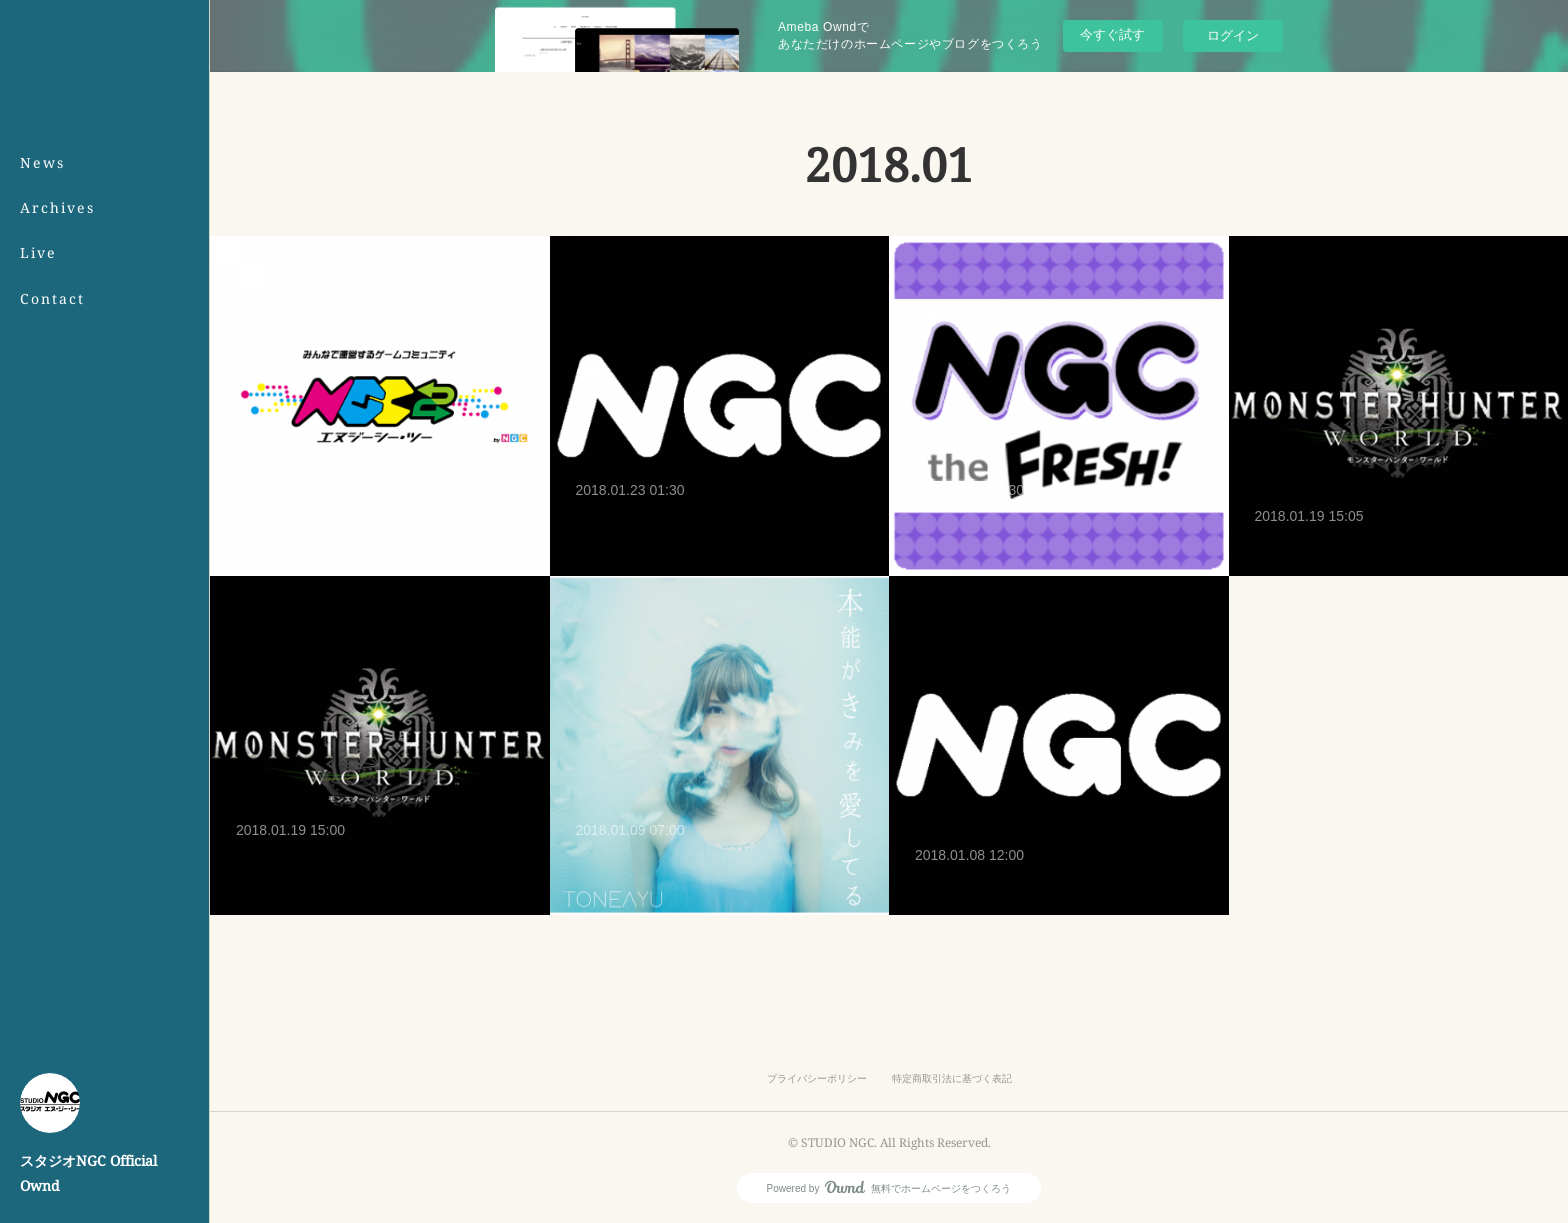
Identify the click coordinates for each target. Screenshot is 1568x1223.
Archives (57, 207)
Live (38, 252)
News (42, 162)
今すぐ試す (1112, 34)
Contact (52, 298)
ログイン (1233, 35)
